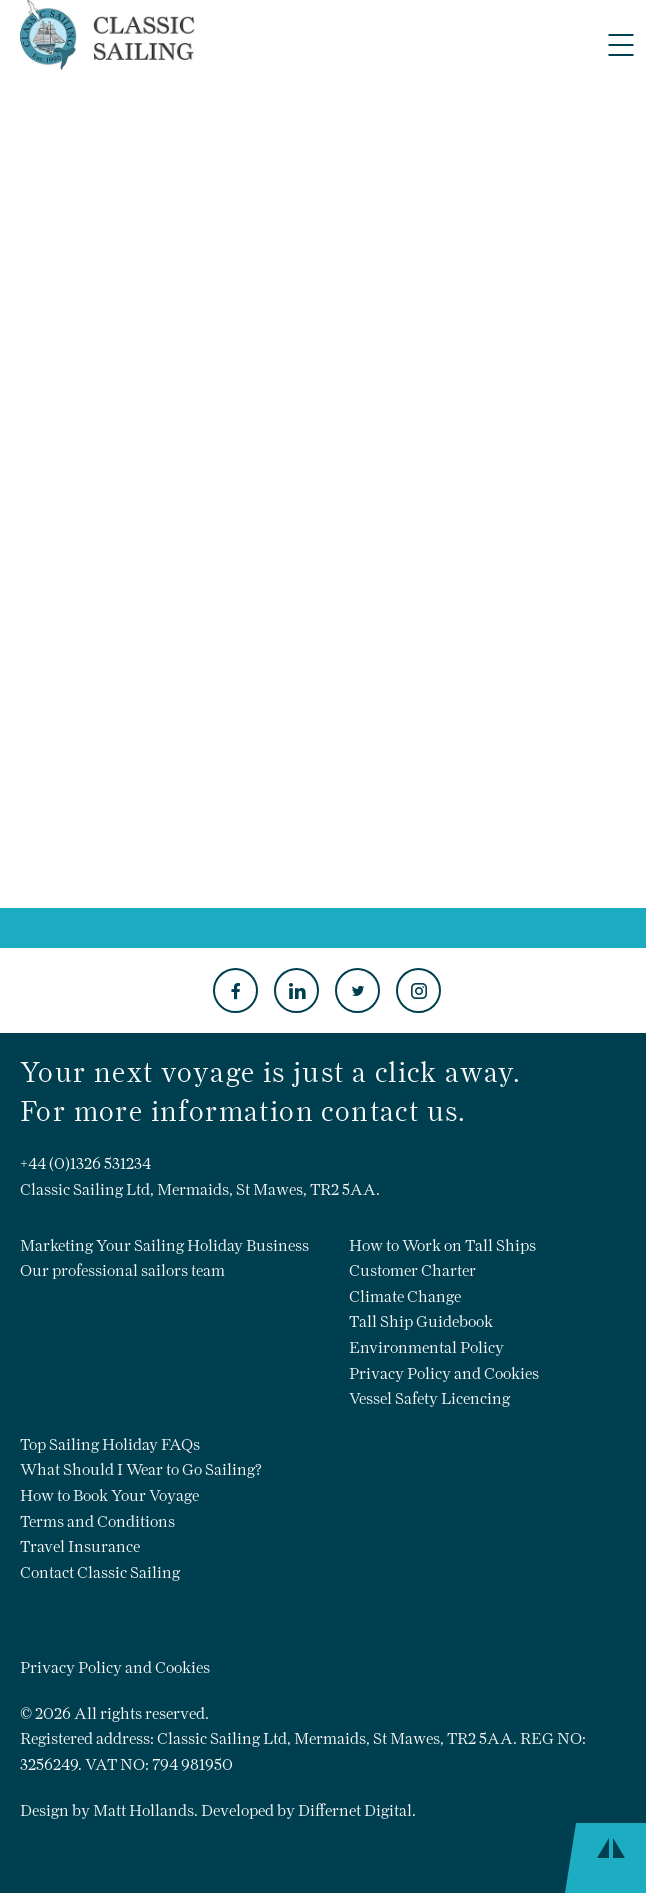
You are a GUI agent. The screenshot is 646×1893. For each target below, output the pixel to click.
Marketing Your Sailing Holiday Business (164, 1245)
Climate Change (405, 1296)
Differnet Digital (355, 1810)
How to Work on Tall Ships (442, 1245)
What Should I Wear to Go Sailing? (141, 1469)
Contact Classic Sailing (100, 1572)
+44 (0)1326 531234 (85, 1163)
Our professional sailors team (122, 1270)
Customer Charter (412, 1270)
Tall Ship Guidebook (421, 1321)
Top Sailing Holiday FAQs (110, 1444)
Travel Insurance (80, 1546)
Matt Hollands (143, 1810)
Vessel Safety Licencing (429, 1398)
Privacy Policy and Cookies (444, 1373)
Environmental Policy (426, 1347)
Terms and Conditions (97, 1521)
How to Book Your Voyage (109, 1495)
